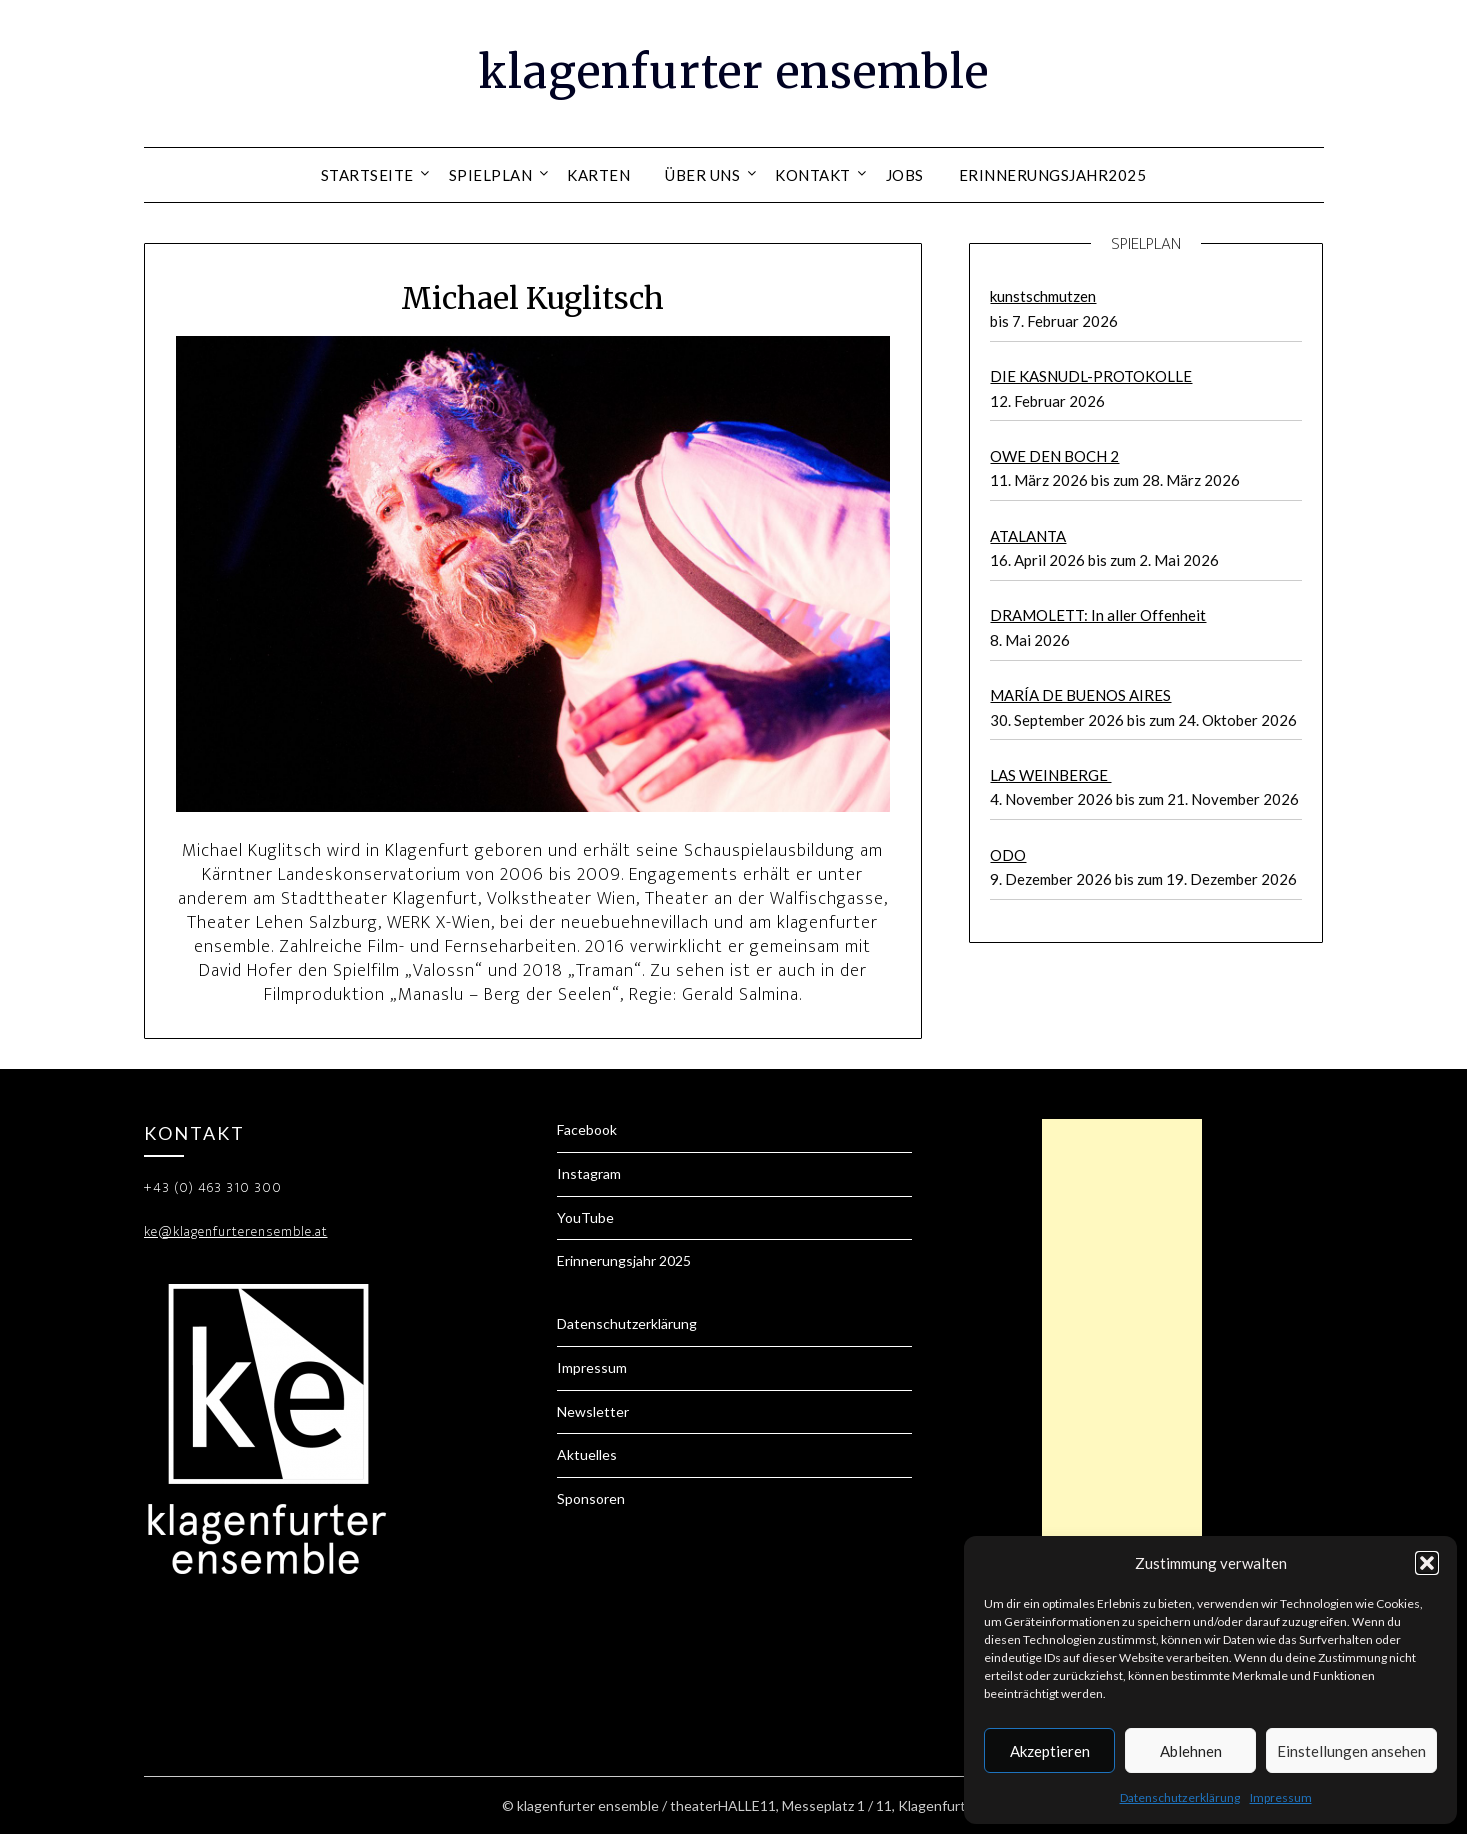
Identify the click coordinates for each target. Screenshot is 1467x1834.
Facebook (587, 1129)
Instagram (589, 1173)
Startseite (367, 175)
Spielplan (491, 175)
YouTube (585, 1217)
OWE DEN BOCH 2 (1054, 456)
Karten (598, 175)
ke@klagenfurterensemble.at (236, 1231)
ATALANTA (1028, 536)
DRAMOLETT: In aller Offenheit (1098, 615)
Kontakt (813, 175)
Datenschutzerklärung (1180, 1797)
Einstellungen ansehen (1351, 1751)
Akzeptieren (1050, 1751)
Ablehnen (1191, 1751)
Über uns (702, 175)
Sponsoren (591, 1498)
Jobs (905, 175)
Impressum (1281, 1797)
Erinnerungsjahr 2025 (624, 1260)
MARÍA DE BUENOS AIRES (1080, 695)
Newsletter (593, 1411)
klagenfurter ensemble (734, 71)
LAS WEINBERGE (1050, 775)
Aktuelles (587, 1454)
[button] (1427, 1563)
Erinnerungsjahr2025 (1053, 175)
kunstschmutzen (1043, 296)
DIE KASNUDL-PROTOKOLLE (1091, 376)
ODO (1008, 855)
